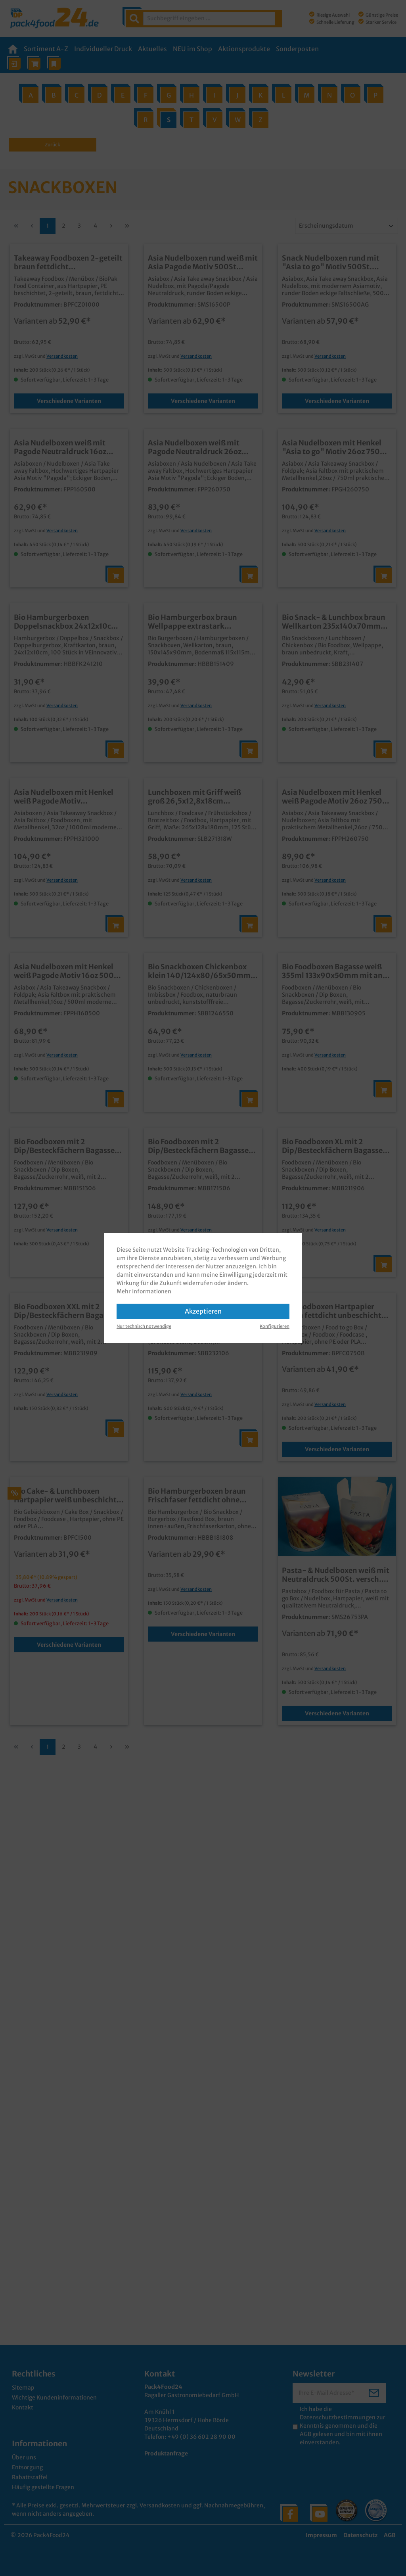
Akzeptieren (203, 1311)
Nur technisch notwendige (144, 1326)
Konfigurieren (274, 1326)
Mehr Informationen (144, 1291)
